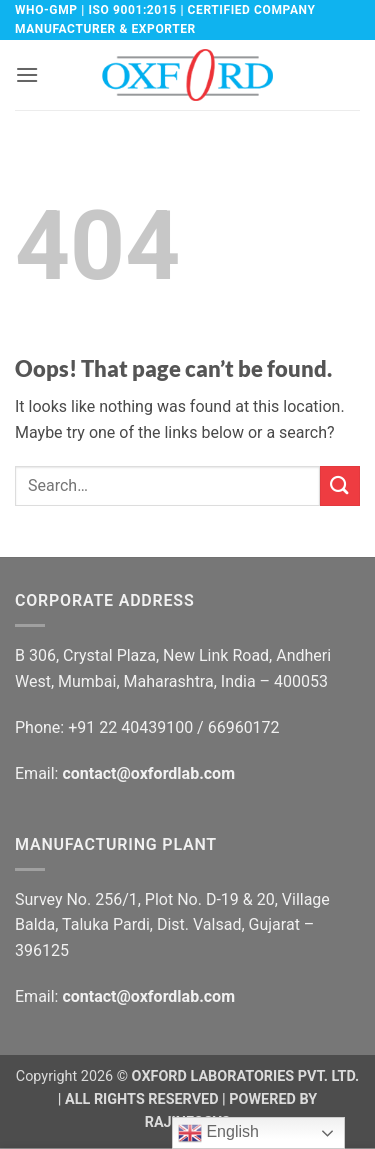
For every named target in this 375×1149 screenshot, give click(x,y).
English (218, 1133)
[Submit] (340, 485)
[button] (27, 74)
